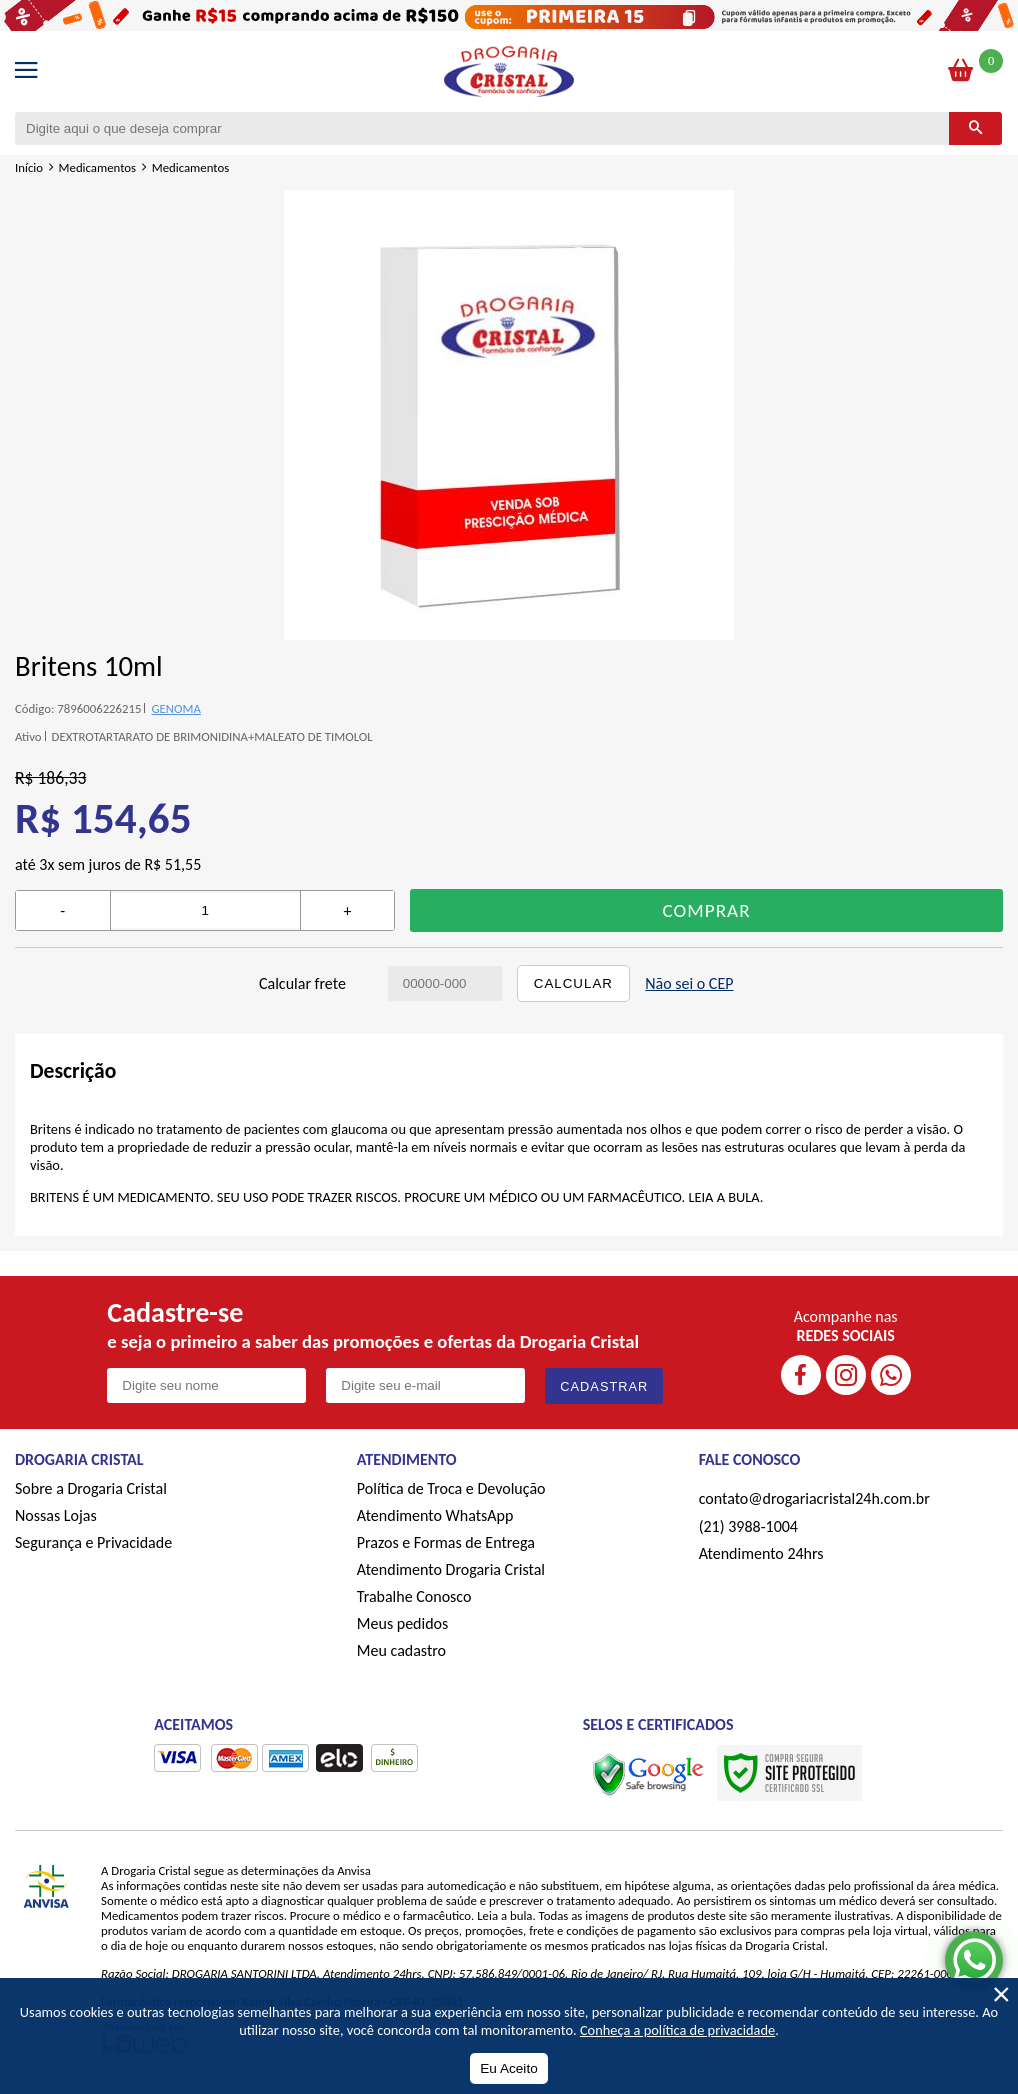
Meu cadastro (401, 1650)
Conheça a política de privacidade (677, 2030)
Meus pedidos (402, 1623)
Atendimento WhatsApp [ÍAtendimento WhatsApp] (435, 1515)
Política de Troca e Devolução (451, 1488)
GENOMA (175, 708)
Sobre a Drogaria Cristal (91, 1488)
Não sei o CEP (689, 983)
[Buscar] (975, 128)
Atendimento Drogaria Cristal (451, 1569)
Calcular (573, 983)
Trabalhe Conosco (414, 1596)
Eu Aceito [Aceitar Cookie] (508, 2068)
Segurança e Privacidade (93, 1542)
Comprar (707, 910)
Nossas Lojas (56, 1515)
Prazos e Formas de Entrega (446, 1542)
